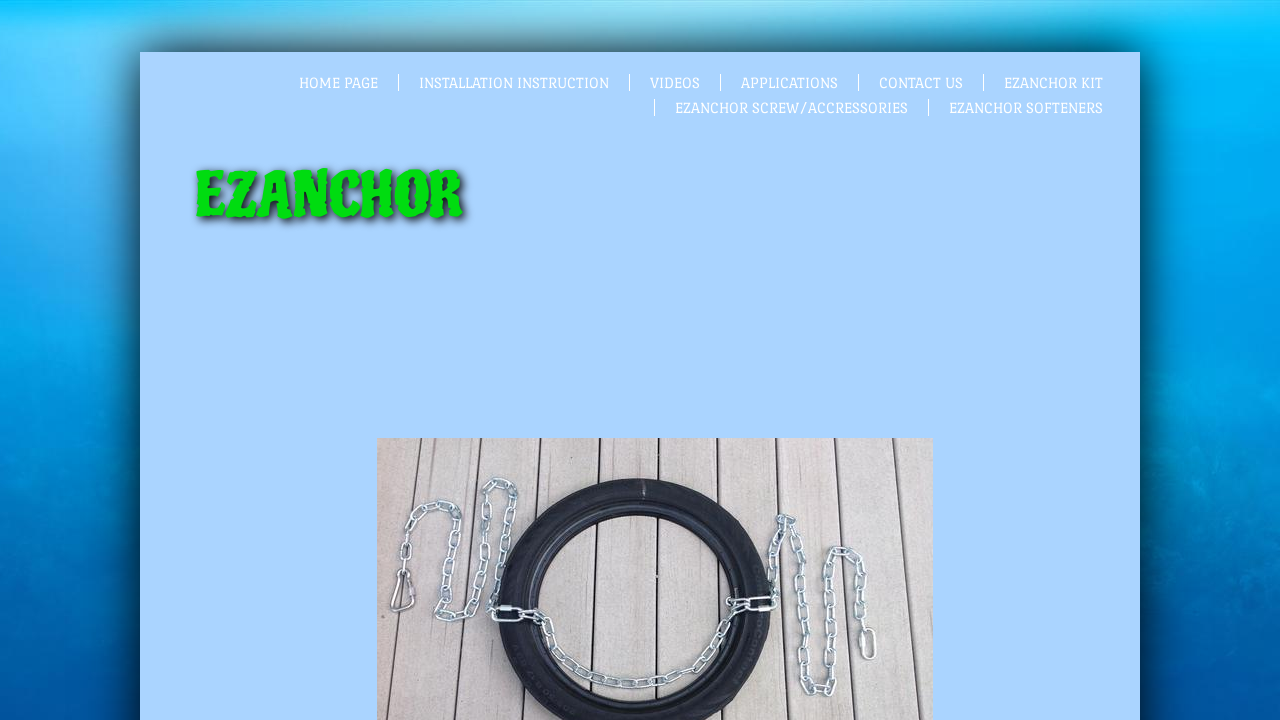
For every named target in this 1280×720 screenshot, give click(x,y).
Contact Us (921, 82)
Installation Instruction (514, 82)
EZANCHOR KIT (1053, 82)
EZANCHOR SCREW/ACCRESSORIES (791, 107)
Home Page (338, 82)
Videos (675, 82)
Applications (789, 82)
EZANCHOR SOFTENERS (1026, 107)
